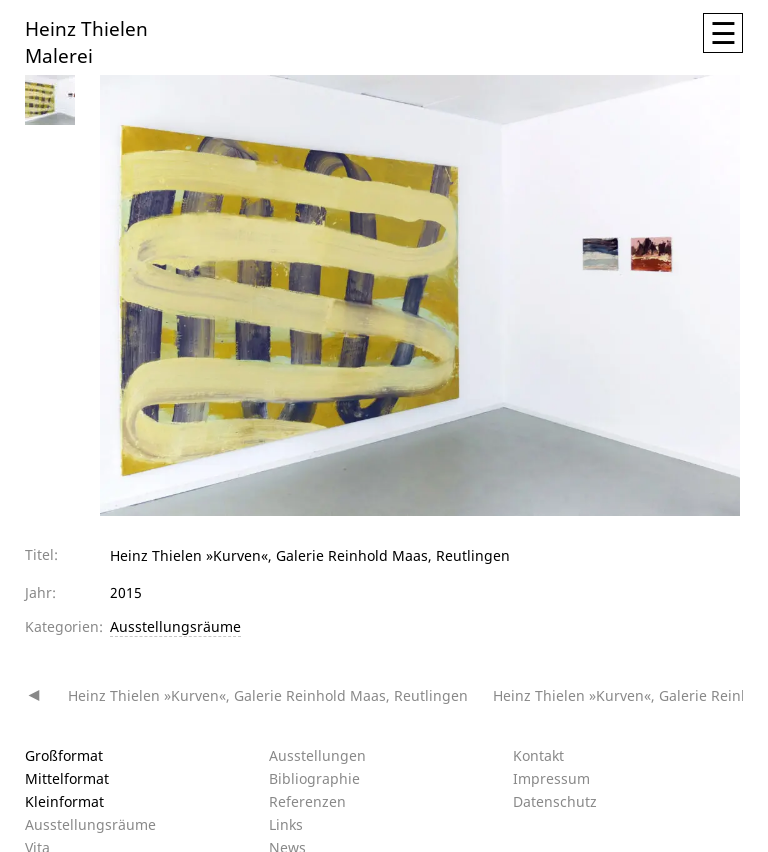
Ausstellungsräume (175, 626)
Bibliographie (314, 778)
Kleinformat (64, 801)
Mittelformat (67, 778)
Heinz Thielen (86, 27)
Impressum (551, 778)
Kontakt (538, 755)
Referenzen (307, 801)
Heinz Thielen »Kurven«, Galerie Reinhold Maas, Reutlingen (268, 695)
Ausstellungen (317, 755)
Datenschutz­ (555, 801)
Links (286, 824)
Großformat (64, 755)
